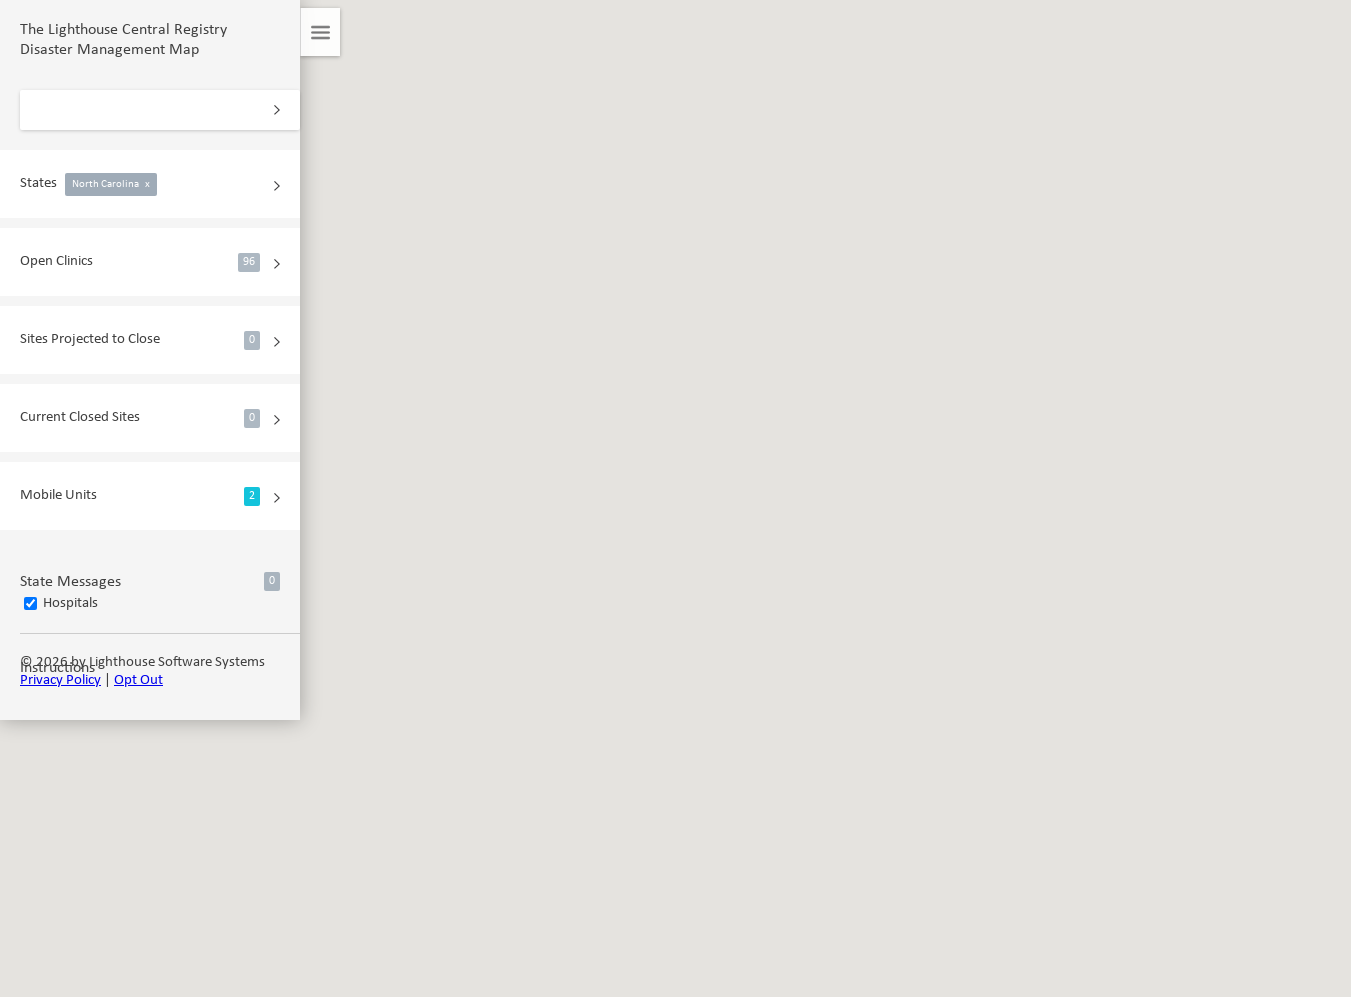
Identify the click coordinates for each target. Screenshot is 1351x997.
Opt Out (138, 680)
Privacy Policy (60, 680)
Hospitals (70, 603)
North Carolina (111, 184)
